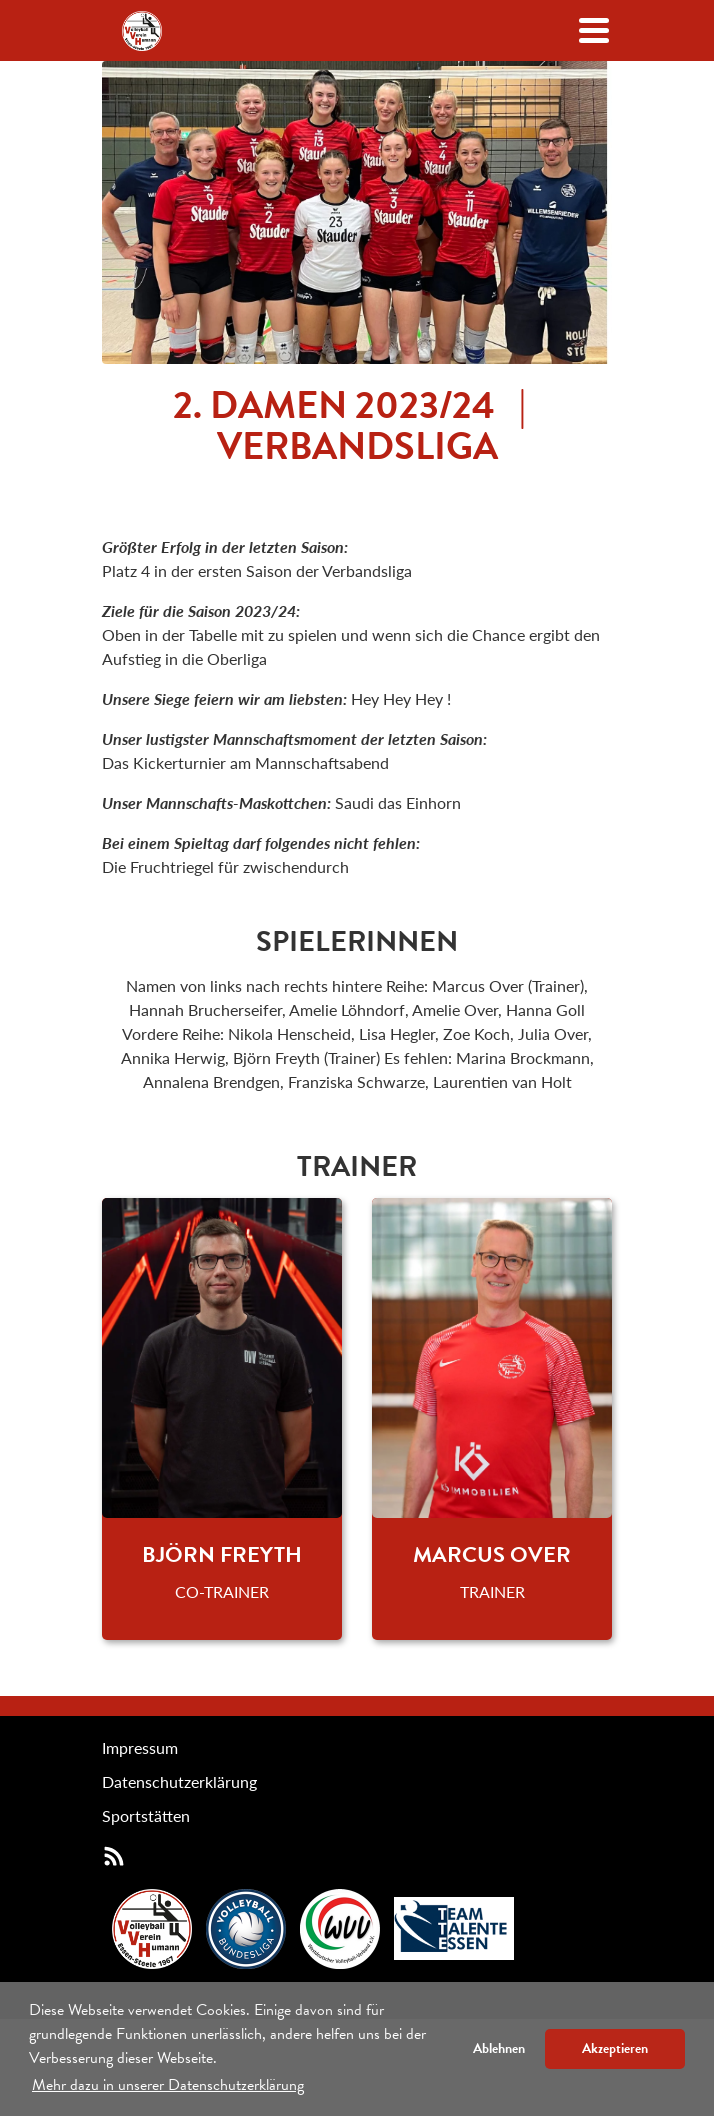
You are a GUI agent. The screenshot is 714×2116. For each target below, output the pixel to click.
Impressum (140, 1747)
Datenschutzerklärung (179, 1781)
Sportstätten (146, 1815)
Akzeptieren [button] (615, 2048)
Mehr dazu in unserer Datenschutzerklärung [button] (168, 2085)
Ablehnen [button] (499, 2048)
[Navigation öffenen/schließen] (594, 30)
